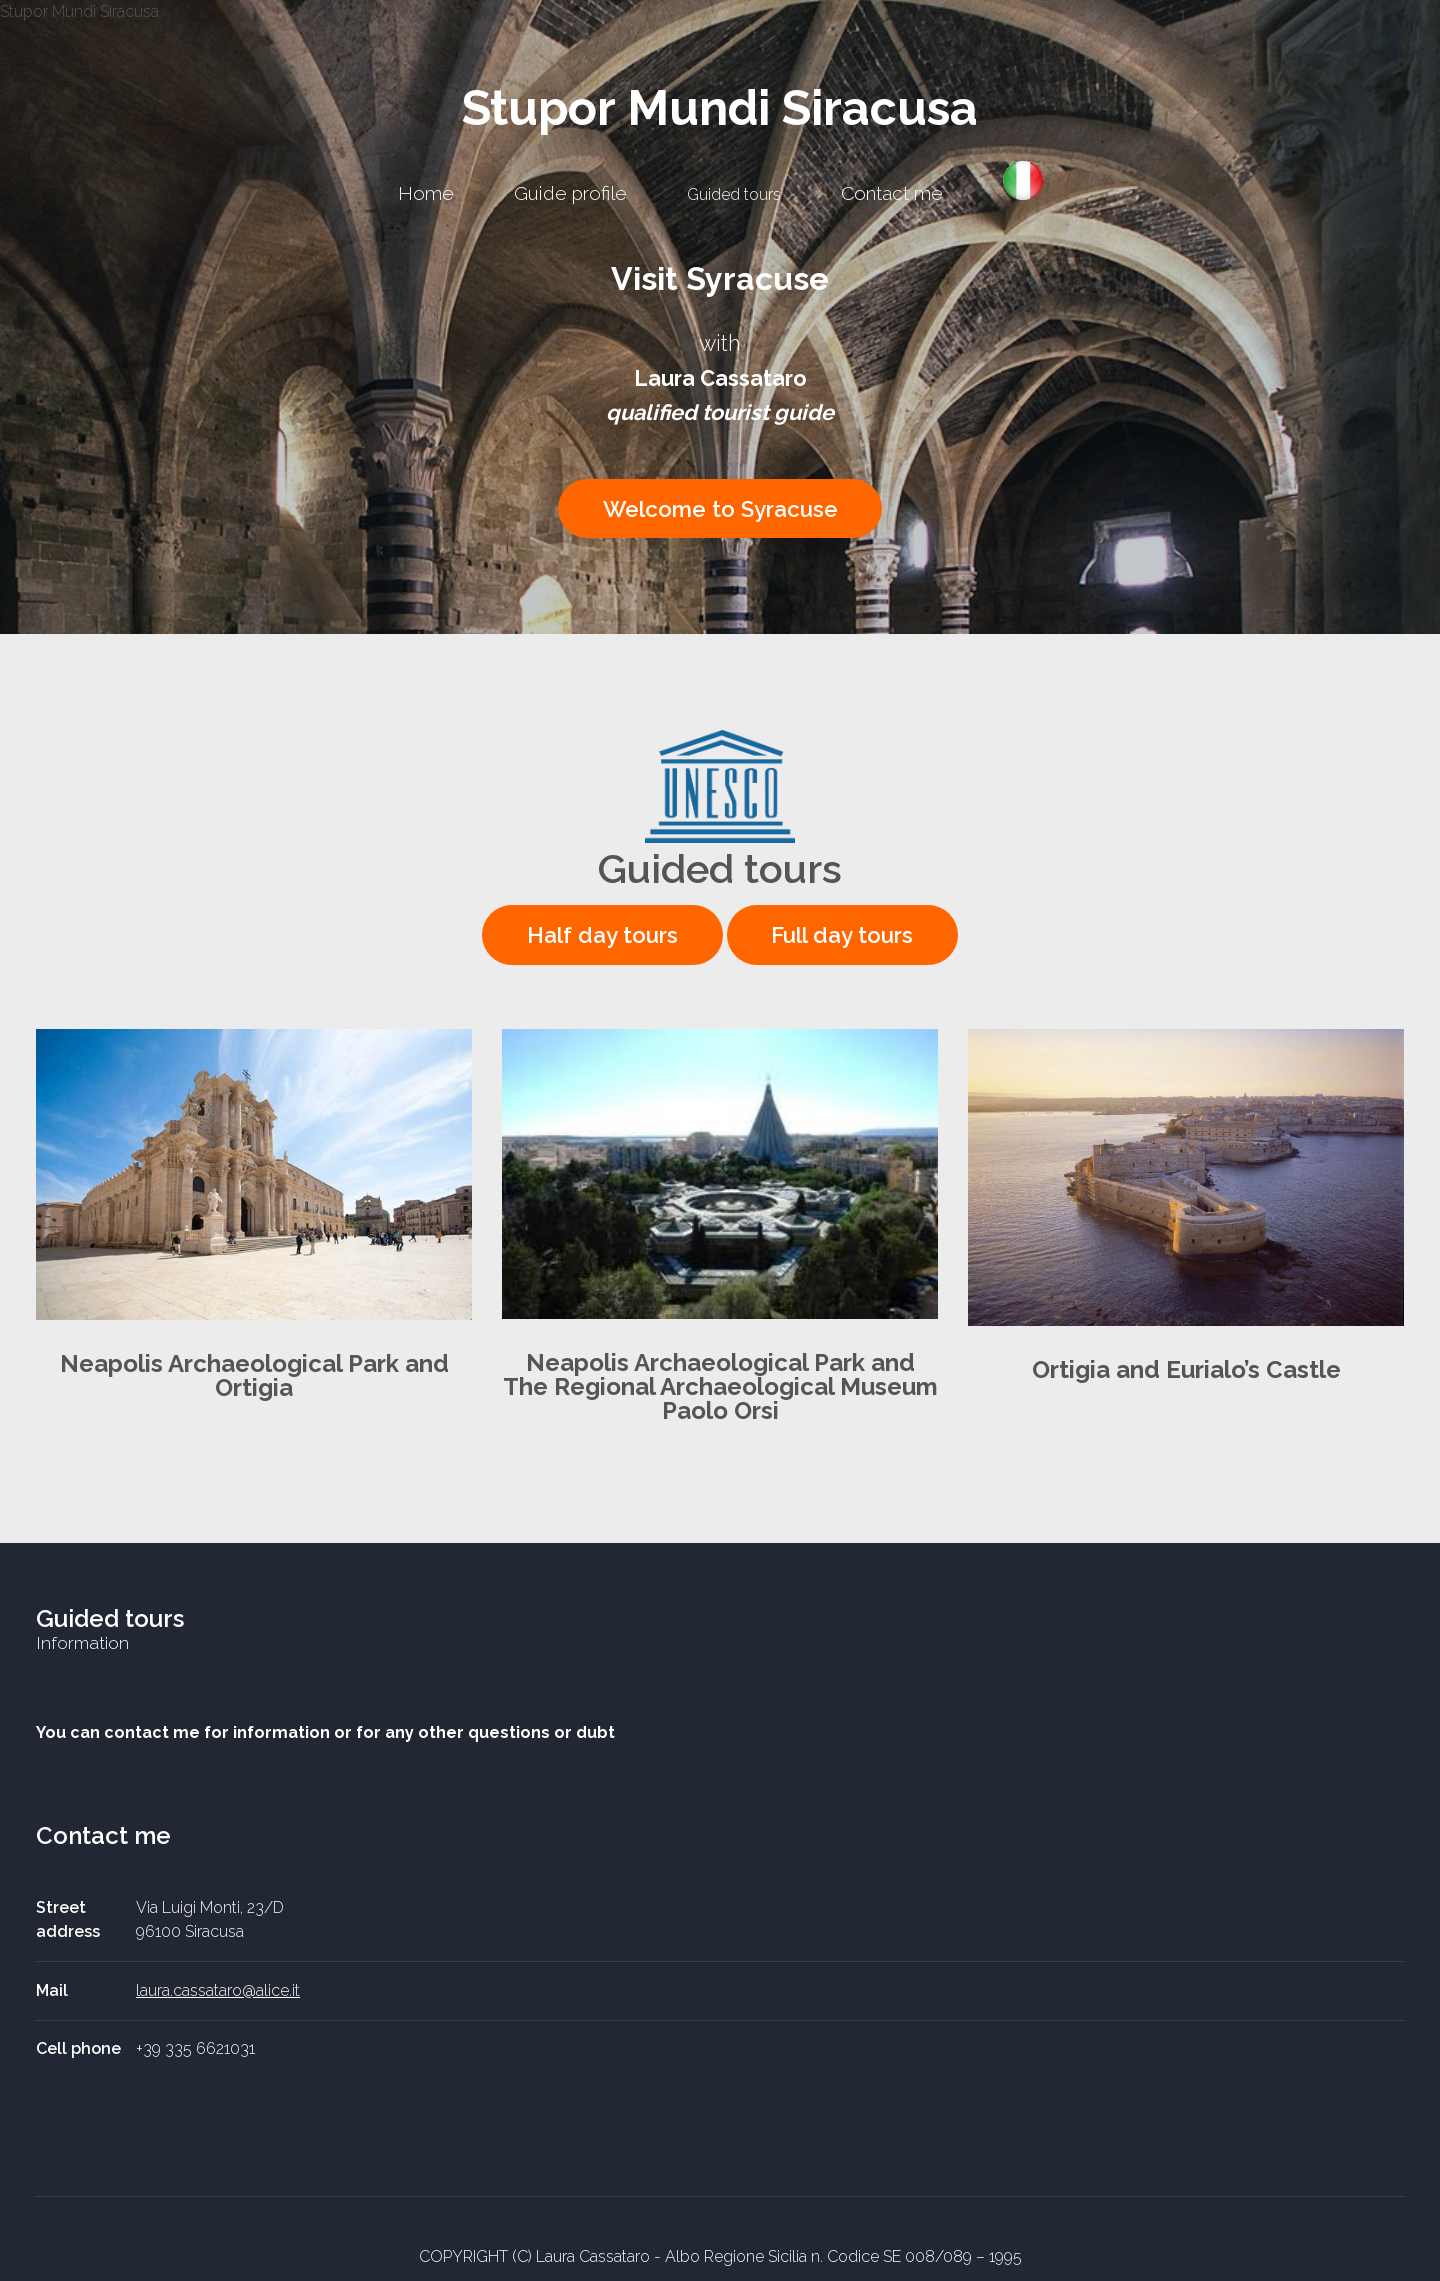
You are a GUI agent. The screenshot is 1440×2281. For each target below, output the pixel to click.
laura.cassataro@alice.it (218, 1990)
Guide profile (570, 193)
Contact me (892, 193)
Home (426, 193)
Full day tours (842, 935)
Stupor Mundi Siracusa (720, 108)
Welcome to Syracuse (720, 509)
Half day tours (602, 935)
